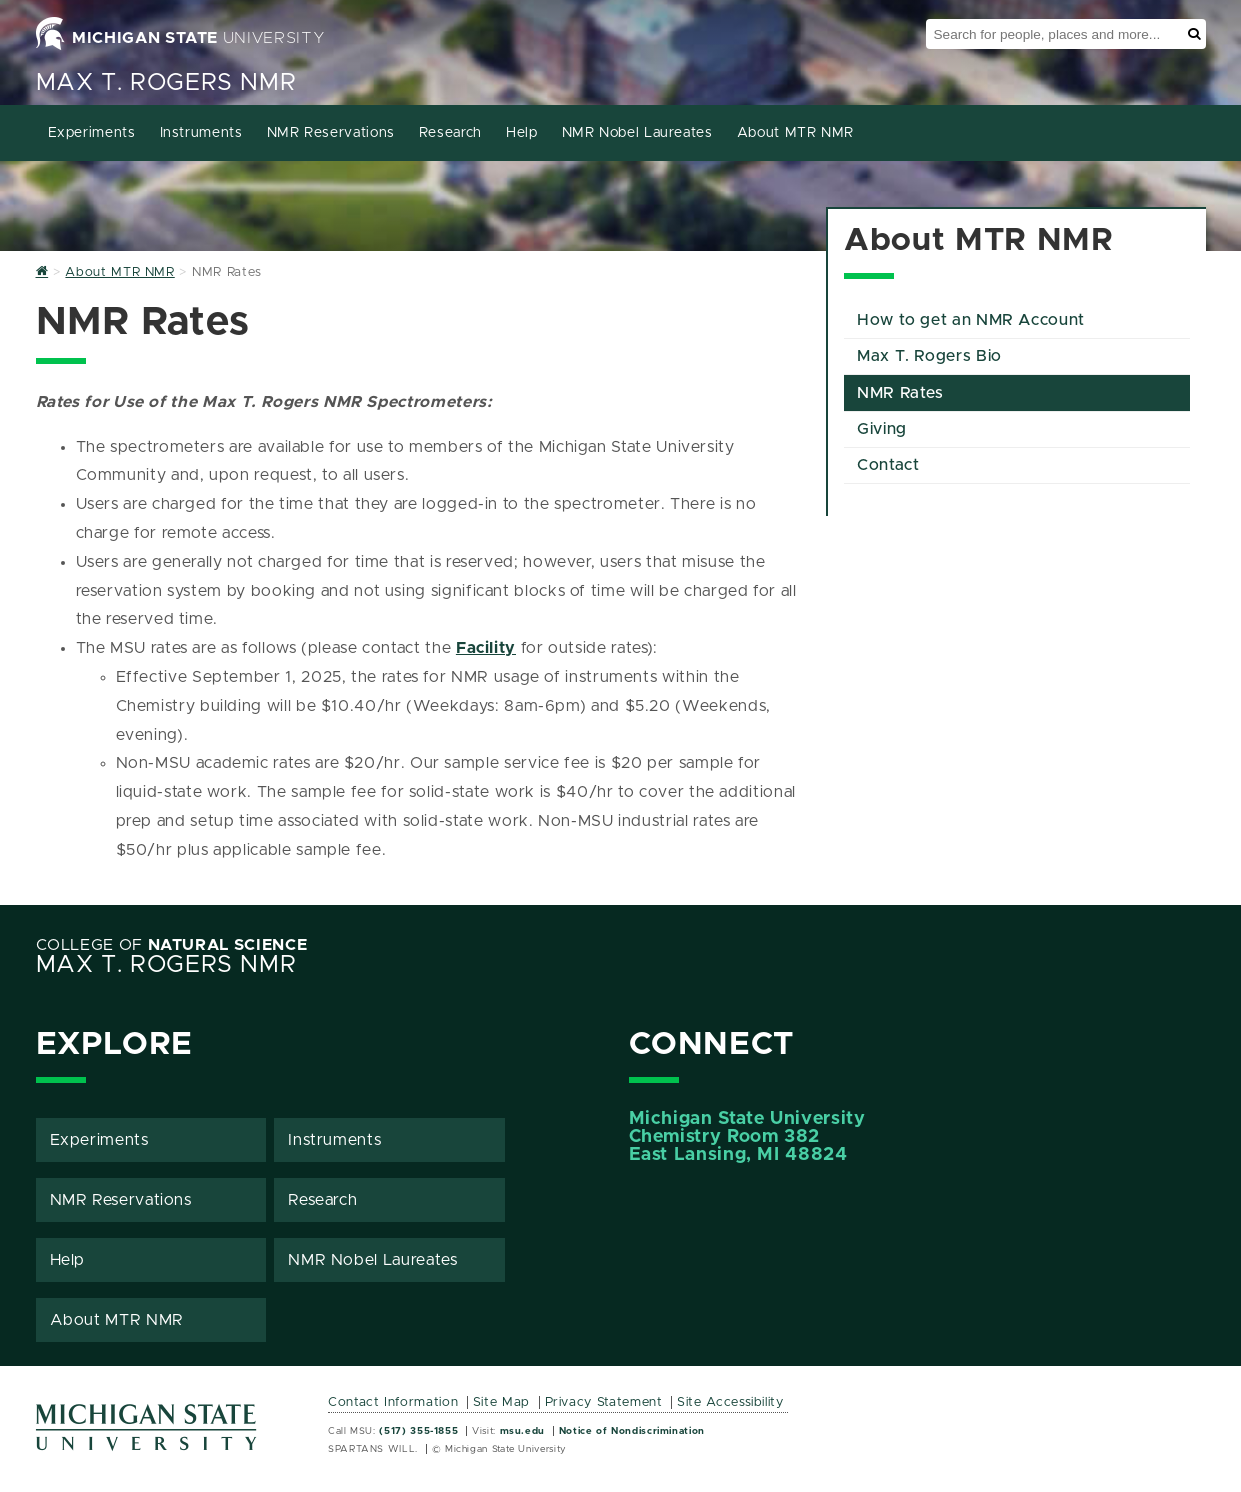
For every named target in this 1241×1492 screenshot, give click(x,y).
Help (522, 133)
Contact (888, 465)
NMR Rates (900, 393)
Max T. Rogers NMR (166, 83)
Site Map (501, 1402)
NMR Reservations (331, 133)
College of (172, 945)
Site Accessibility (730, 1402)
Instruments (201, 133)
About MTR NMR (795, 133)
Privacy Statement (604, 1402)
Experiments (92, 133)
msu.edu (522, 1431)
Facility (486, 648)
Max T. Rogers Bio (929, 356)
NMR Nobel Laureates (637, 133)
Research (450, 133)
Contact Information (393, 1402)
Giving (882, 429)
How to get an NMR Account (971, 320)
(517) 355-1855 (418, 1431)
